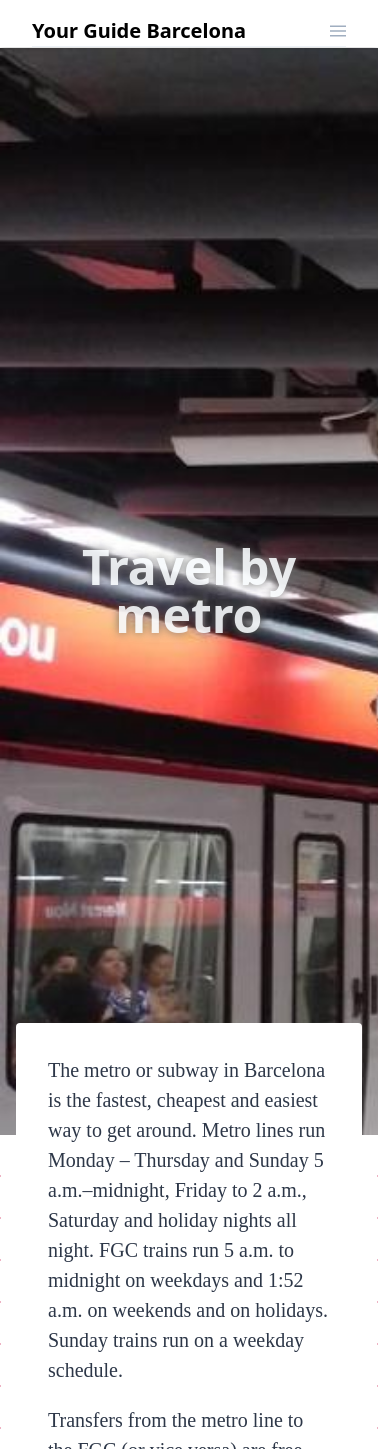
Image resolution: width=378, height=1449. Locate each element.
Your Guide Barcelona (139, 30)
